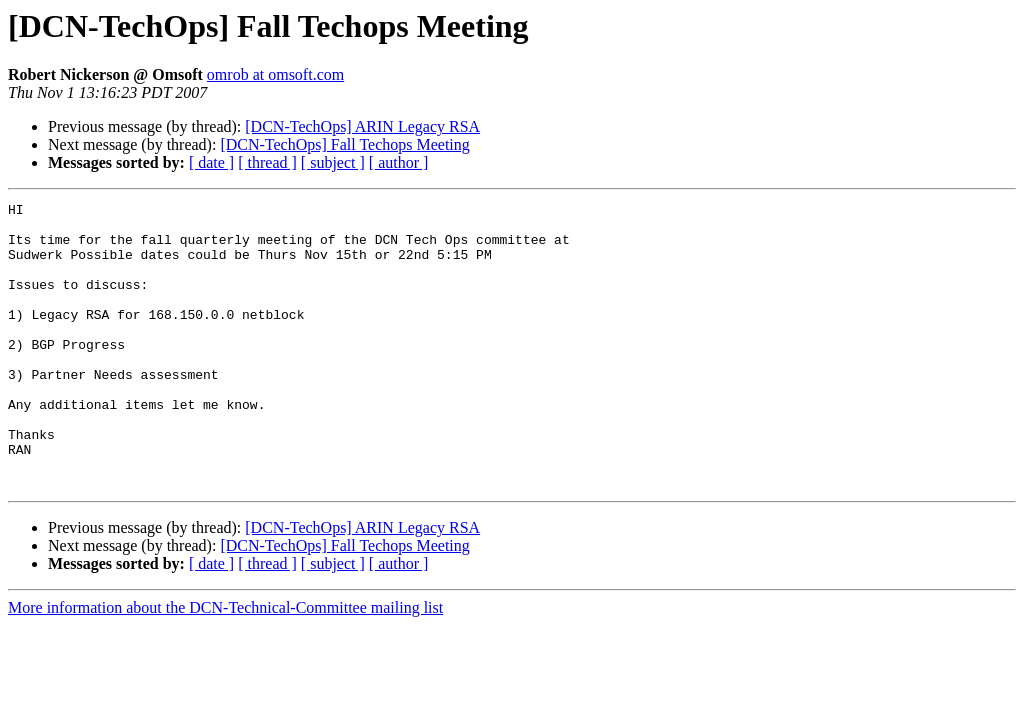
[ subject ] (333, 162)
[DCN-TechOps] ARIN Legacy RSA (362, 126)
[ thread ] (267, 162)
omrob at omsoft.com (275, 74)
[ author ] (399, 162)
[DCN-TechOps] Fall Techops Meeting (344, 144)
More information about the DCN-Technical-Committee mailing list (225, 664)
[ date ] (211, 162)
